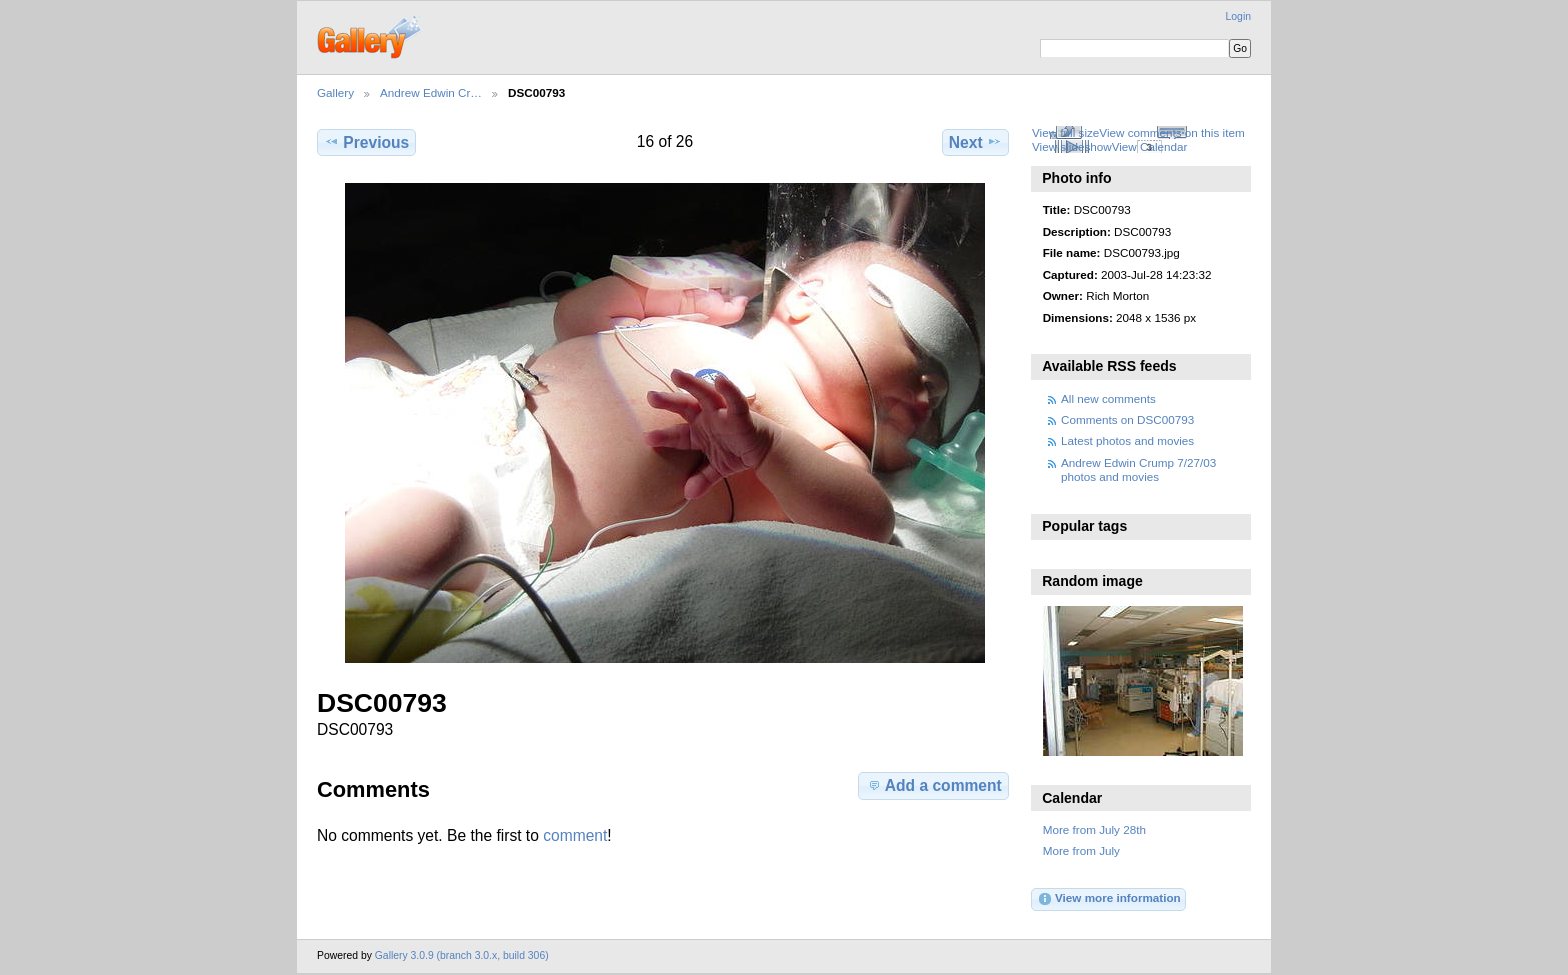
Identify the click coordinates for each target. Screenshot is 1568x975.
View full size (1065, 132)
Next (975, 142)
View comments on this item (1171, 132)
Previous (366, 142)
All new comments (1108, 398)
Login (1238, 16)
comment (575, 835)
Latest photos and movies (1127, 440)
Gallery (335, 92)
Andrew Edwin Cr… (431, 92)
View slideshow (1072, 146)
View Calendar (1150, 146)
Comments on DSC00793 (1127, 419)
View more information (1109, 899)
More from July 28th (1094, 829)
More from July (1081, 850)
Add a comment (934, 785)
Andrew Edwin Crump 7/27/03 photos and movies (1138, 469)
